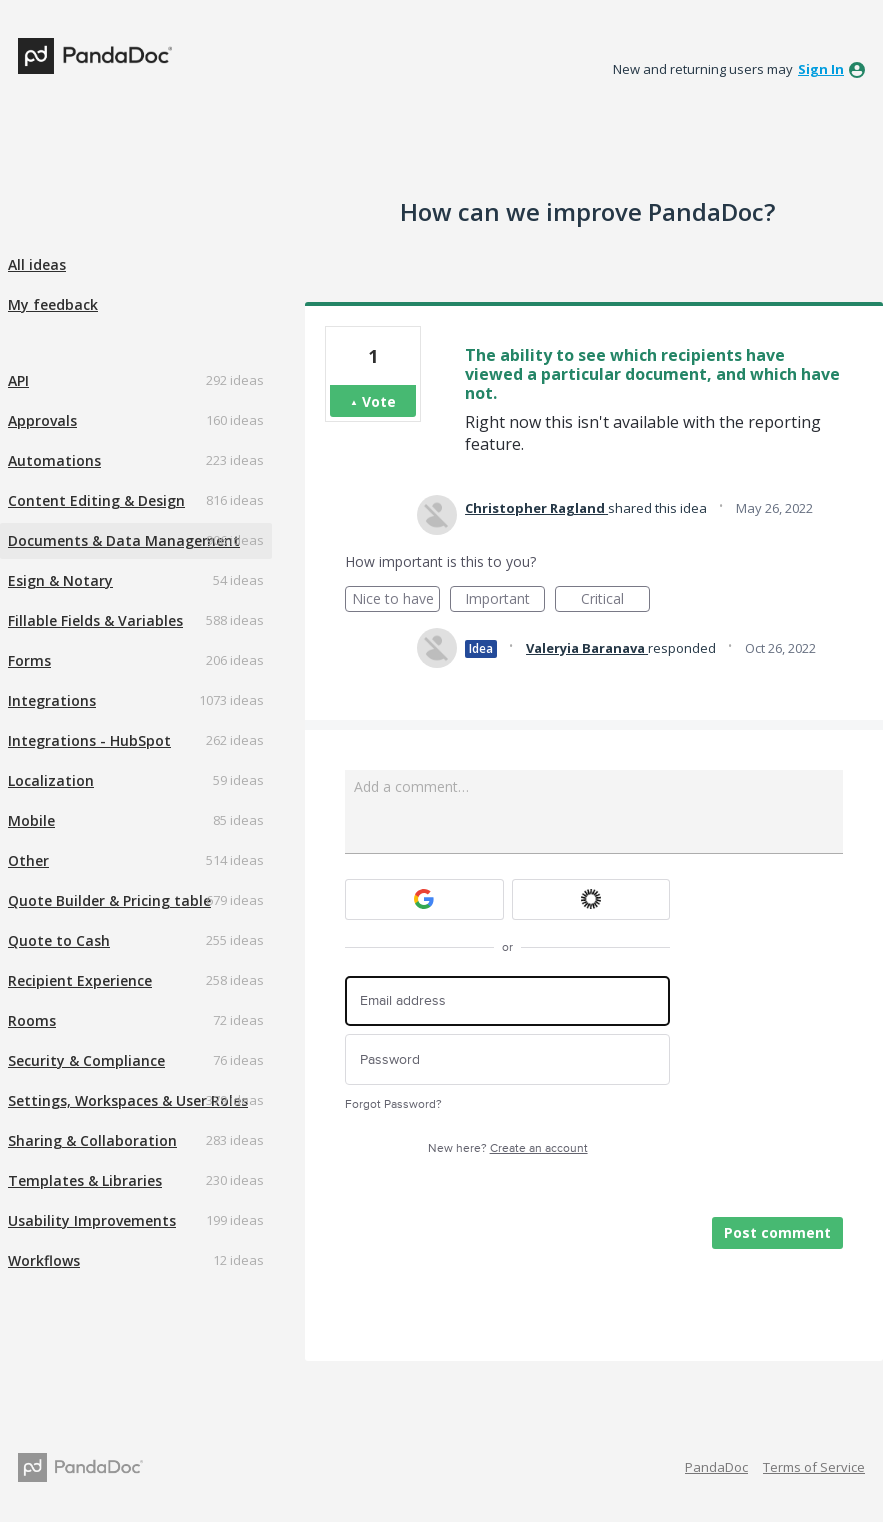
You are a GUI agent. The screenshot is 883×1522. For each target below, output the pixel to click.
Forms (29, 660)
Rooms (32, 1020)
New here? (508, 1148)
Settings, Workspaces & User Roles (128, 1100)
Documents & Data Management (124, 540)
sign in (821, 69)
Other (28, 860)
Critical (615, 600)
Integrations (52, 700)
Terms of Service (814, 1467)
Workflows (44, 1260)
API (18, 380)
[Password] (507, 1059)
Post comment (777, 1232)
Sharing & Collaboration (92, 1140)
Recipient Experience (80, 980)
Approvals (42, 420)
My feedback (53, 304)
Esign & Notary (60, 580)
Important (505, 600)
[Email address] (507, 1001)
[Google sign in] (424, 899)
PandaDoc (716, 1467)
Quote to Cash (59, 940)
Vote (379, 401)
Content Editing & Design (96, 500)
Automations (54, 460)
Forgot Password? (393, 1104)
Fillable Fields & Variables (95, 620)
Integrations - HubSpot (89, 740)
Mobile (31, 820)
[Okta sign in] (591, 899)
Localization (51, 780)
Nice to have (396, 600)
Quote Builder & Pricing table (109, 900)
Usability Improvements (92, 1220)
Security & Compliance (86, 1060)
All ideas (37, 264)
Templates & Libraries (85, 1180)
